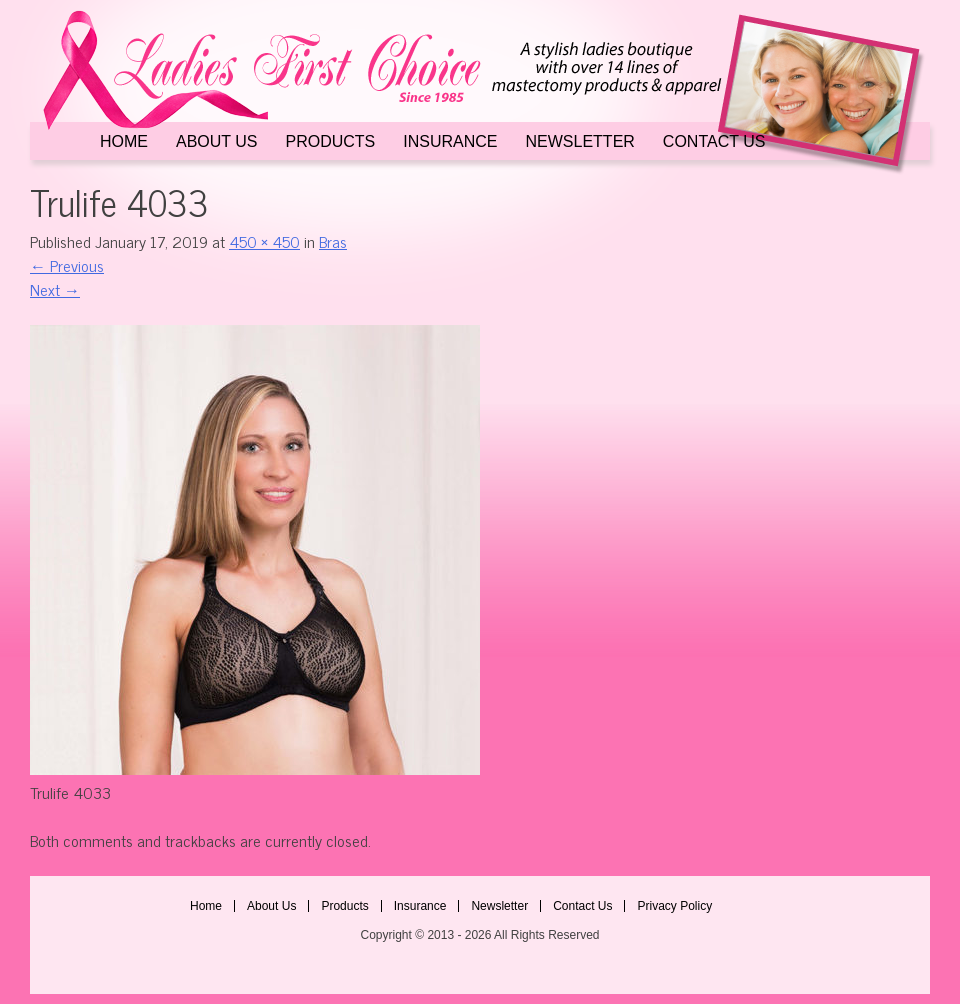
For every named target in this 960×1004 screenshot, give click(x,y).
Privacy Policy (674, 906)
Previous (67, 265)
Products (331, 142)
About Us (217, 142)
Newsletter (580, 142)
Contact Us (714, 142)
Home (124, 142)
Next (55, 289)
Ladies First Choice (480, 92)
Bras (333, 241)
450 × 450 (264, 241)
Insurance (450, 142)
